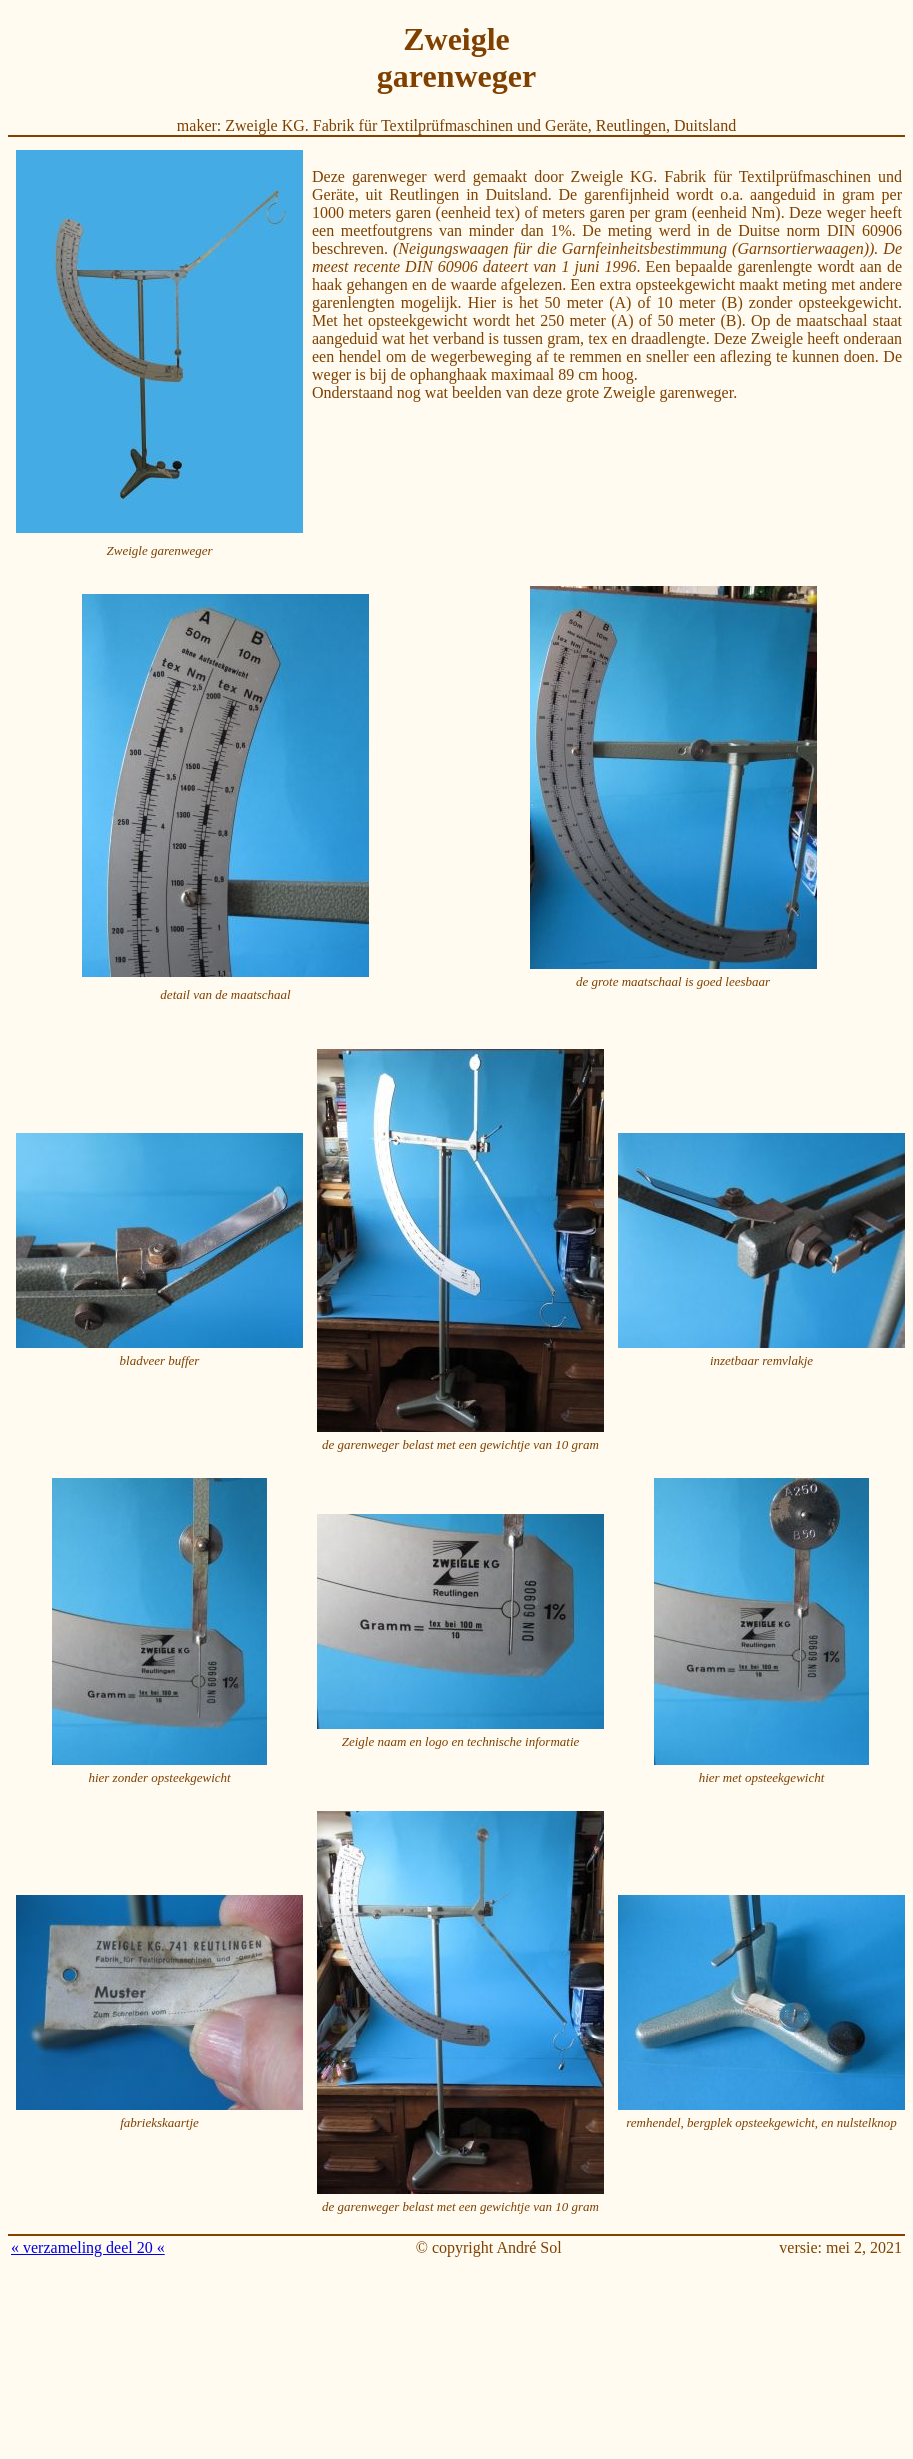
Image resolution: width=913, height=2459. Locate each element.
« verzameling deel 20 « (88, 2247)
